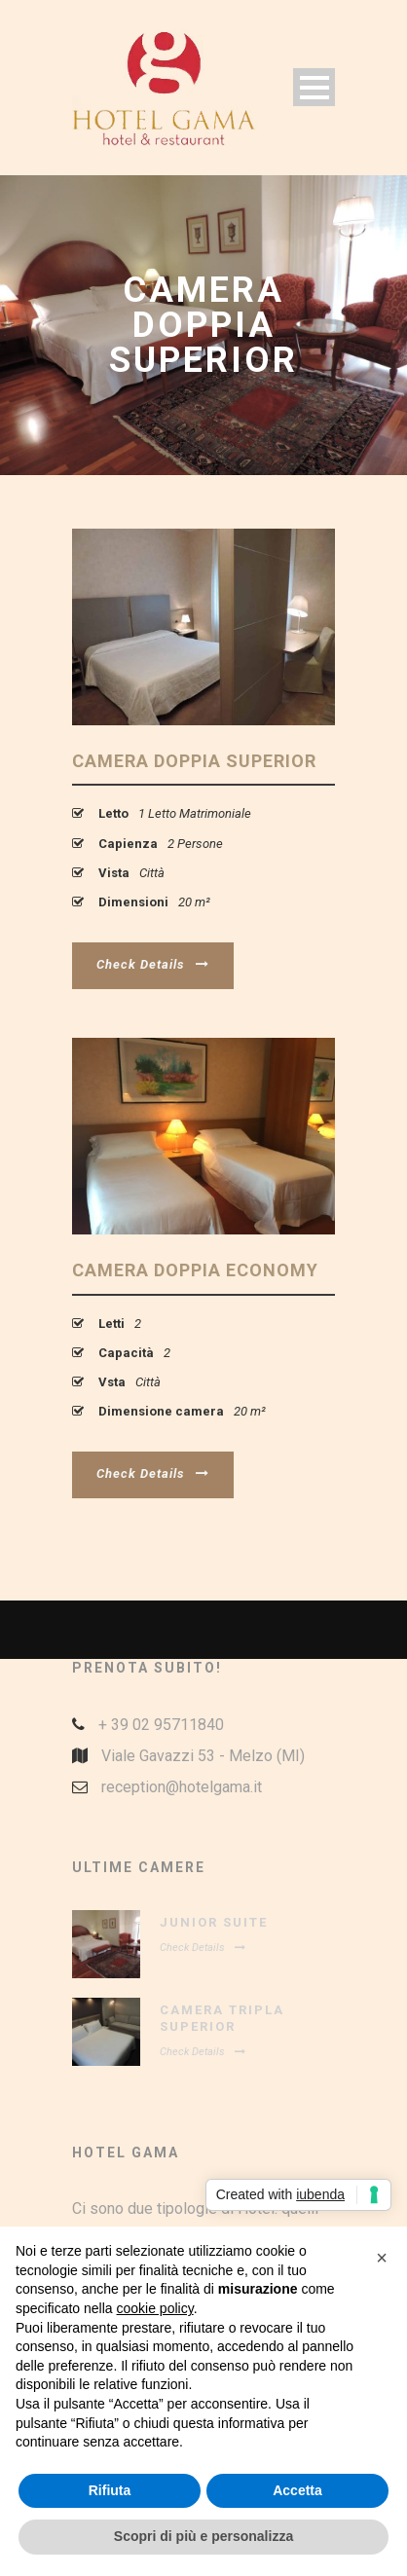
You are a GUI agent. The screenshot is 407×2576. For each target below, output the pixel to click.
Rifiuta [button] (110, 2490)
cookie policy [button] (155, 2308)
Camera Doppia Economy (195, 1270)
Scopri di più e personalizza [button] (203, 2536)
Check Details (152, 964)
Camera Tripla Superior (222, 2018)
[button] (381, 2257)
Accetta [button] (297, 2490)
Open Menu (314, 87)
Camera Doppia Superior (194, 761)
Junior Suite (214, 1922)
